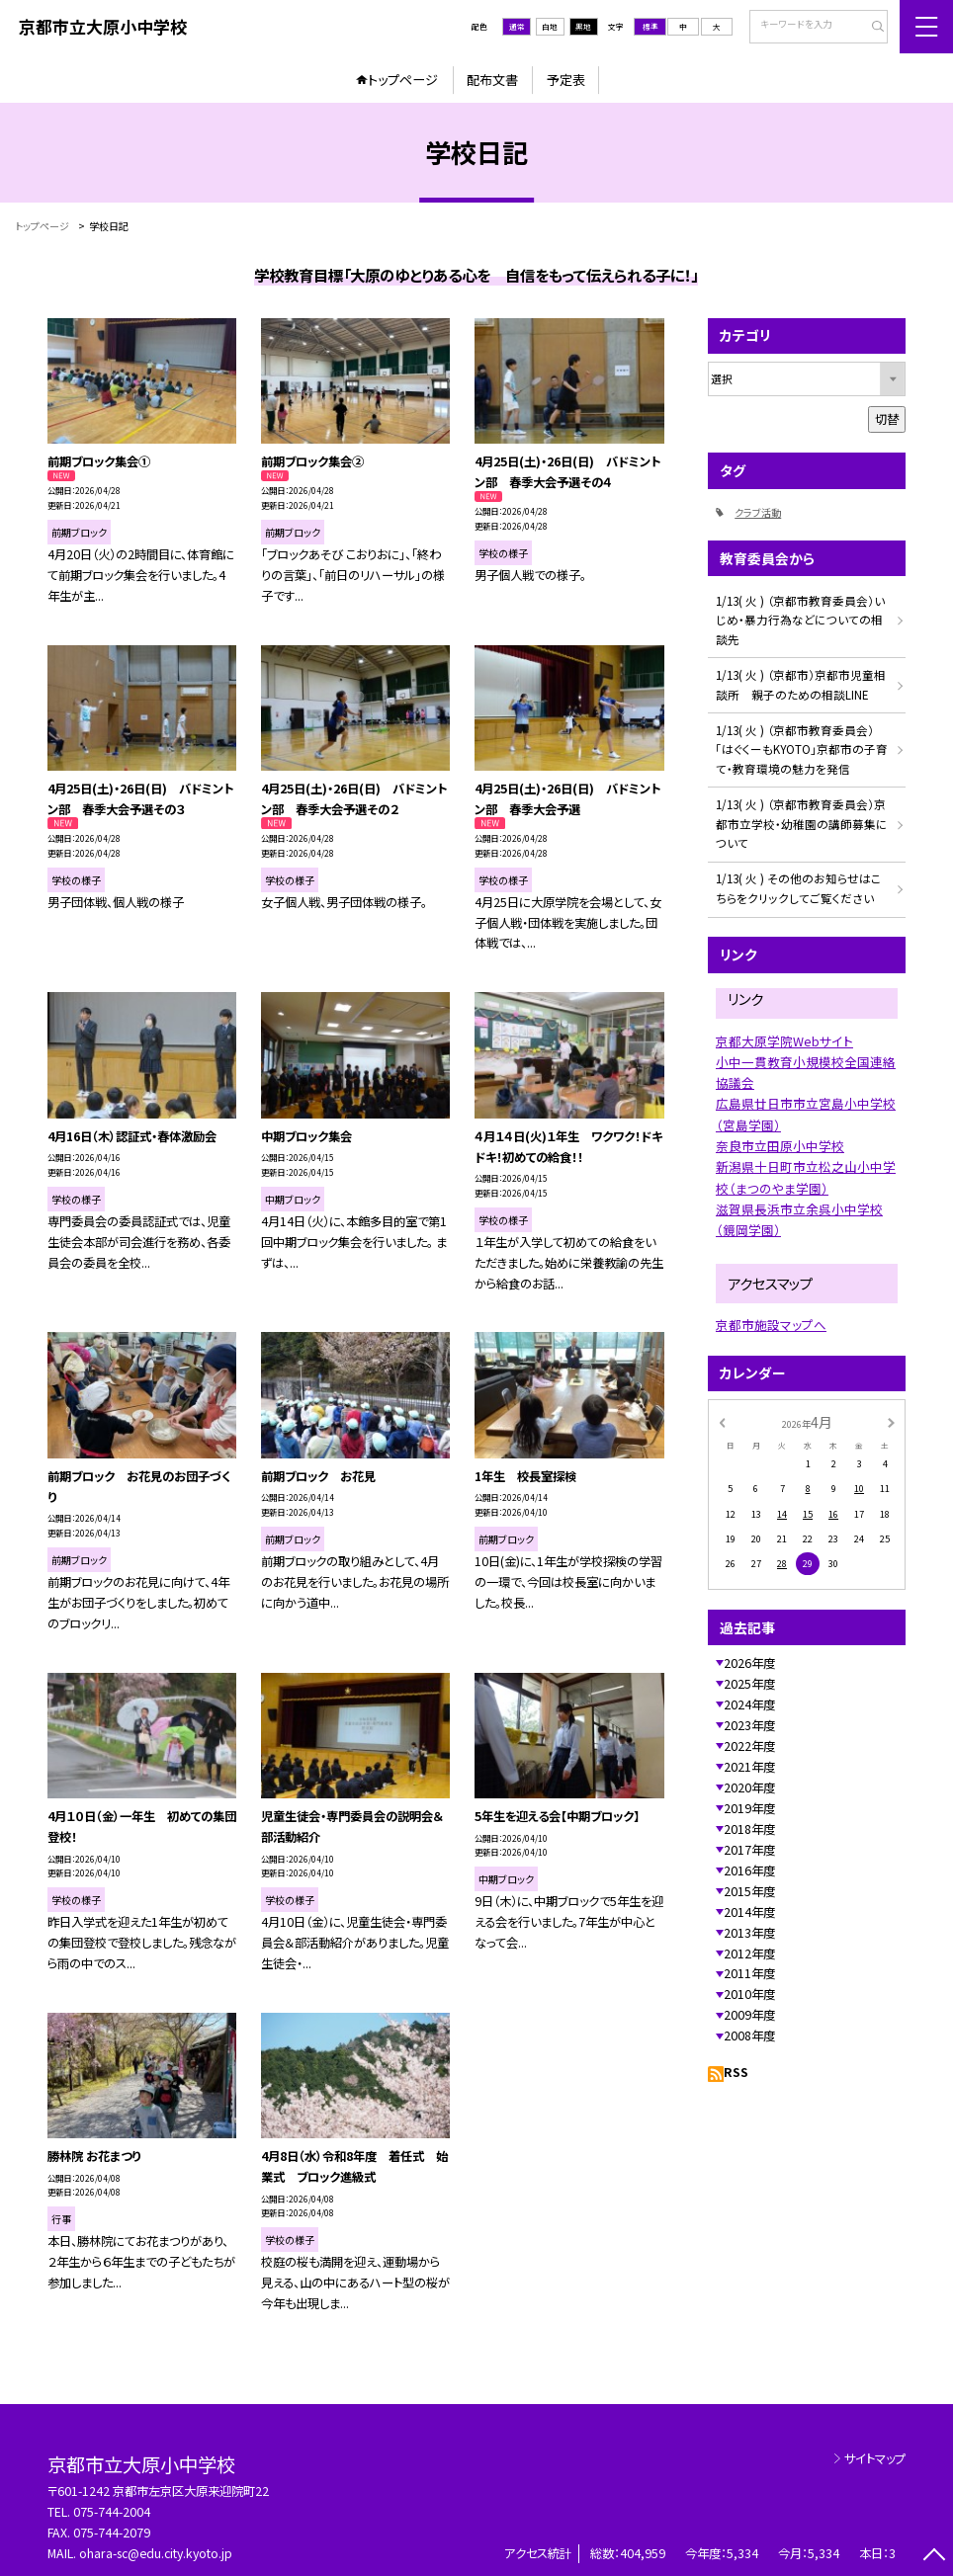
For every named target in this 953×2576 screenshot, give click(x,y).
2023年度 (749, 1725)
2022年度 (749, 1746)
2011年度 (749, 1973)
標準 (650, 26)
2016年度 (749, 1870)
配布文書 (492, 79)
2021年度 (749, 1767)
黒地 (583, 26)
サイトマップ (875, 2458)
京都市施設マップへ (771, 1324)
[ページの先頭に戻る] (933, 2556)
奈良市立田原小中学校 (780, 1145)
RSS (736, 2072)
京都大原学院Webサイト (784, 1041)
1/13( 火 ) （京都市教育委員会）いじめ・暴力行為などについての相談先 (800, 620)
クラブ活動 (758, 512)
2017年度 (749, 1850)
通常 (517, 26)
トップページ (403, 79)
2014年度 (749, 1912)
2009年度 (749, 2015)
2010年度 (749, 1994)
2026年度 (749, 1663)
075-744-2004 (111, 2512)
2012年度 (749, 1953)
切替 (887, 419)
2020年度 (749, 1787)
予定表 (566, 79)
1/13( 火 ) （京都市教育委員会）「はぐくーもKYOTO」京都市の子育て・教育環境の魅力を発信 (802, 749)
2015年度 (749, 1891)
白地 (550, 26)
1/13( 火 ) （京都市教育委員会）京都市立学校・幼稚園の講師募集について (802, 823)
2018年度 (749, 1829)
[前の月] (722, 1422)
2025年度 (749, 1684)
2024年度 (749, 1704)
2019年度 (749, 1808)
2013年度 (749, 1933)
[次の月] (891, 1422)
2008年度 (749, 2035)
